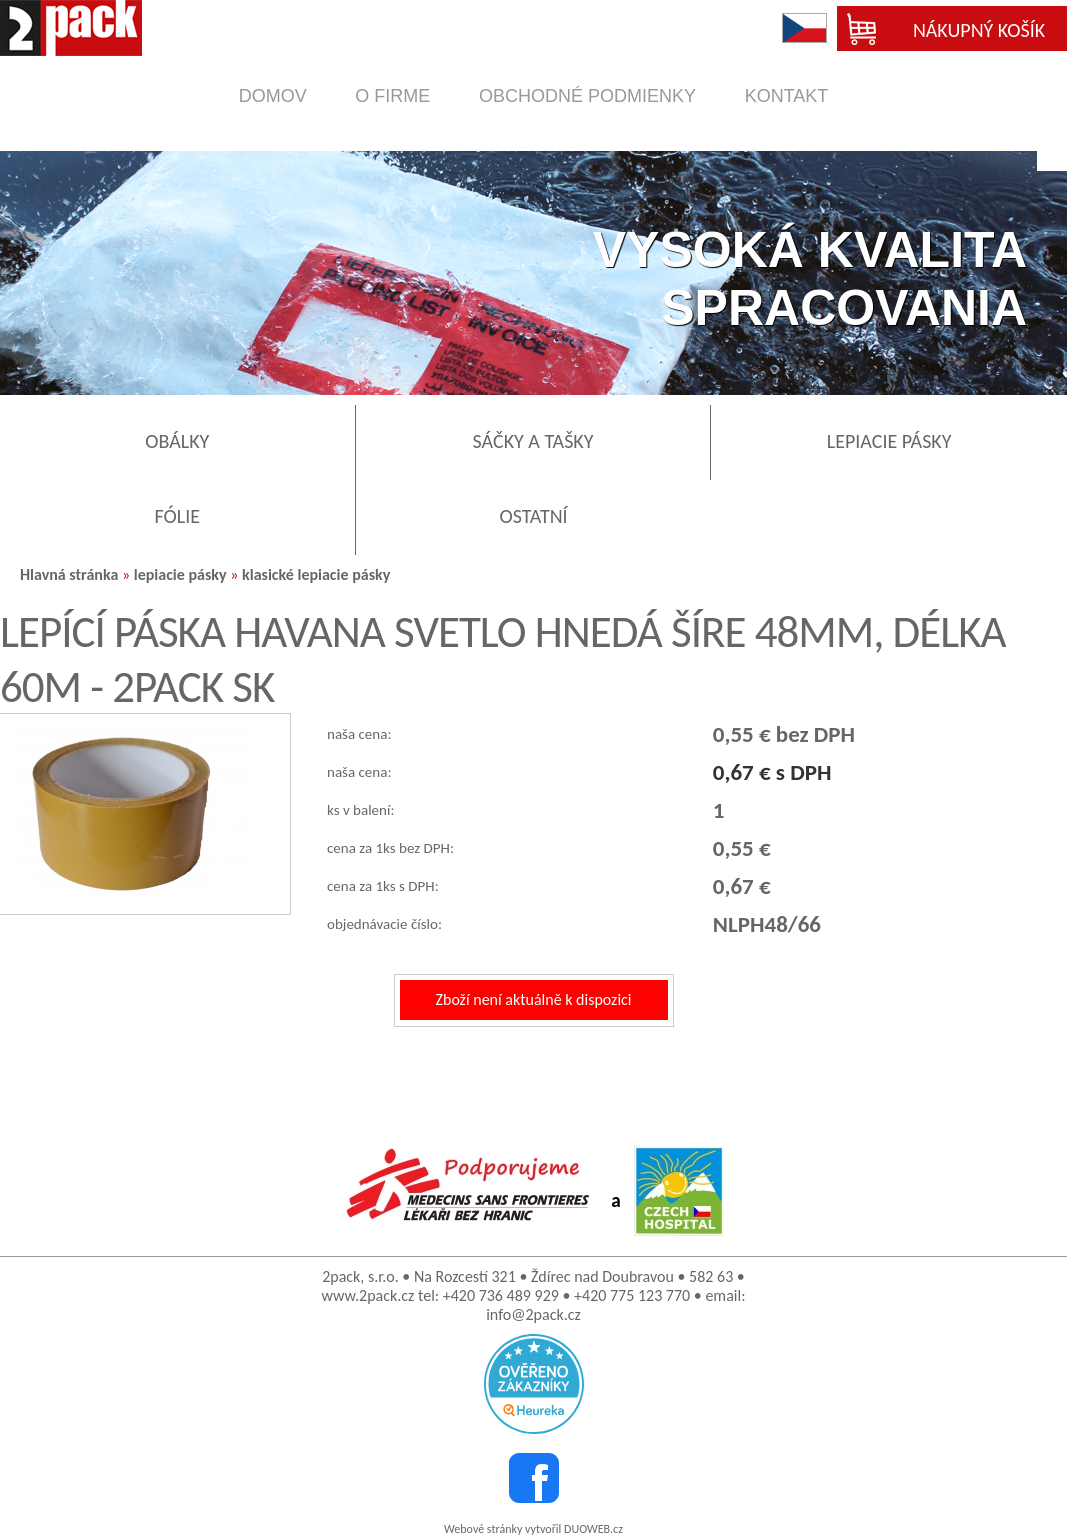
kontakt (787, 96)
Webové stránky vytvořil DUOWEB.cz (533, 1529)
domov (273, 96)
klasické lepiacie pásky (316, 574)
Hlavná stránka (69, 574)
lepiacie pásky (180, 574)
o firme (392, 96)
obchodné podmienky (587, 96)
